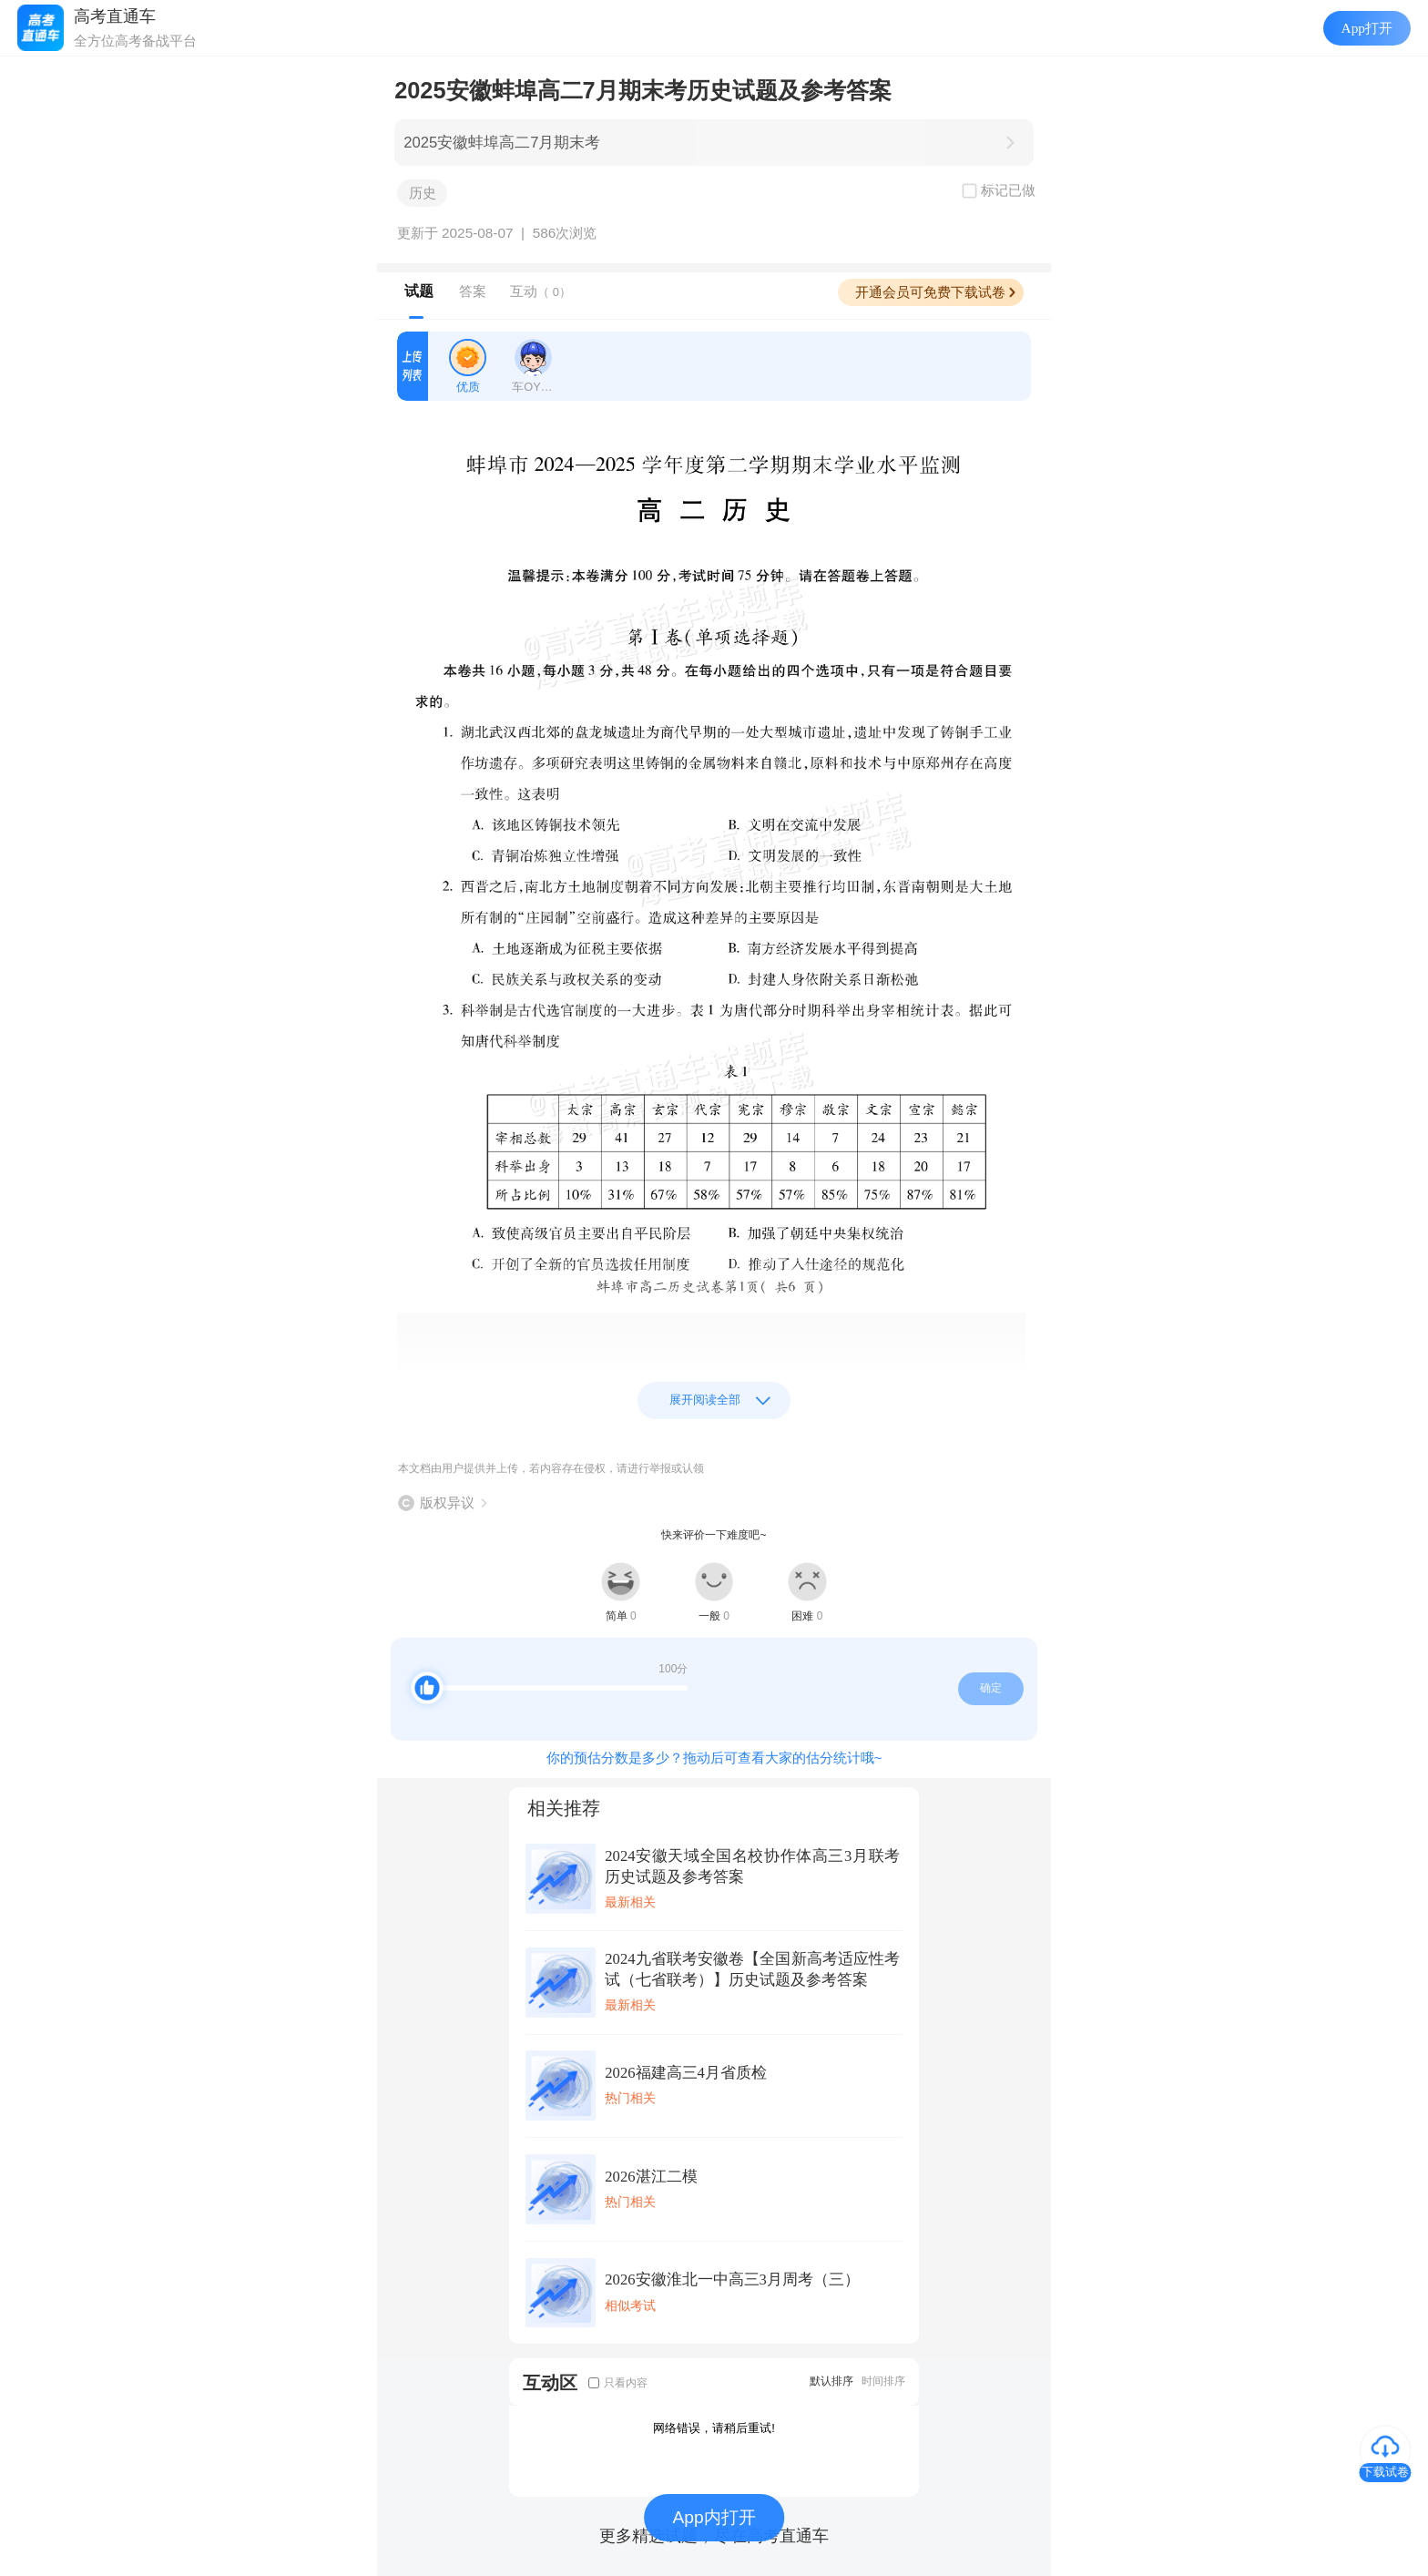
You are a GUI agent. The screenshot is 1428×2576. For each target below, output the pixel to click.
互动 (540, 291)
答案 (472, 291)
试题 (419, 291)
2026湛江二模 (651, 2176)
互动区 (550, 2382)
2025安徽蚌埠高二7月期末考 (501, 142)
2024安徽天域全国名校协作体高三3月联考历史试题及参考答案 (752, 1866)
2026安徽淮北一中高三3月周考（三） (732, 2279)
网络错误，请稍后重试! (714, 2428)
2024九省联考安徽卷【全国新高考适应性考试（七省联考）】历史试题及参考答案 (752, 1969)
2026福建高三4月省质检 (686, 2072)
